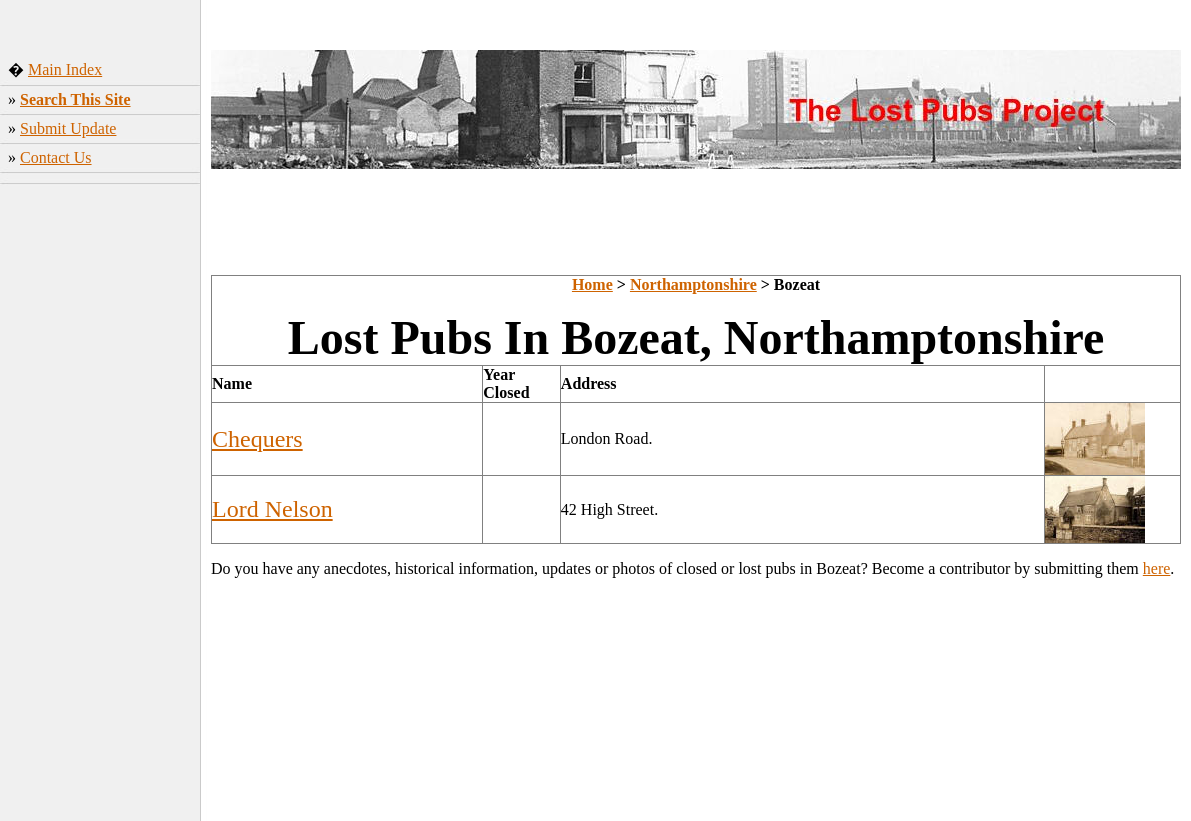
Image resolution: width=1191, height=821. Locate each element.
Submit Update (68, 128)
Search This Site (75, 99)
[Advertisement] (100, 505)
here (1157, 568)
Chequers (257, 439)
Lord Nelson (272, 509)
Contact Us (56, 157)
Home (592, 284)
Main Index (65, 69)
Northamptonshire (693, 284)
